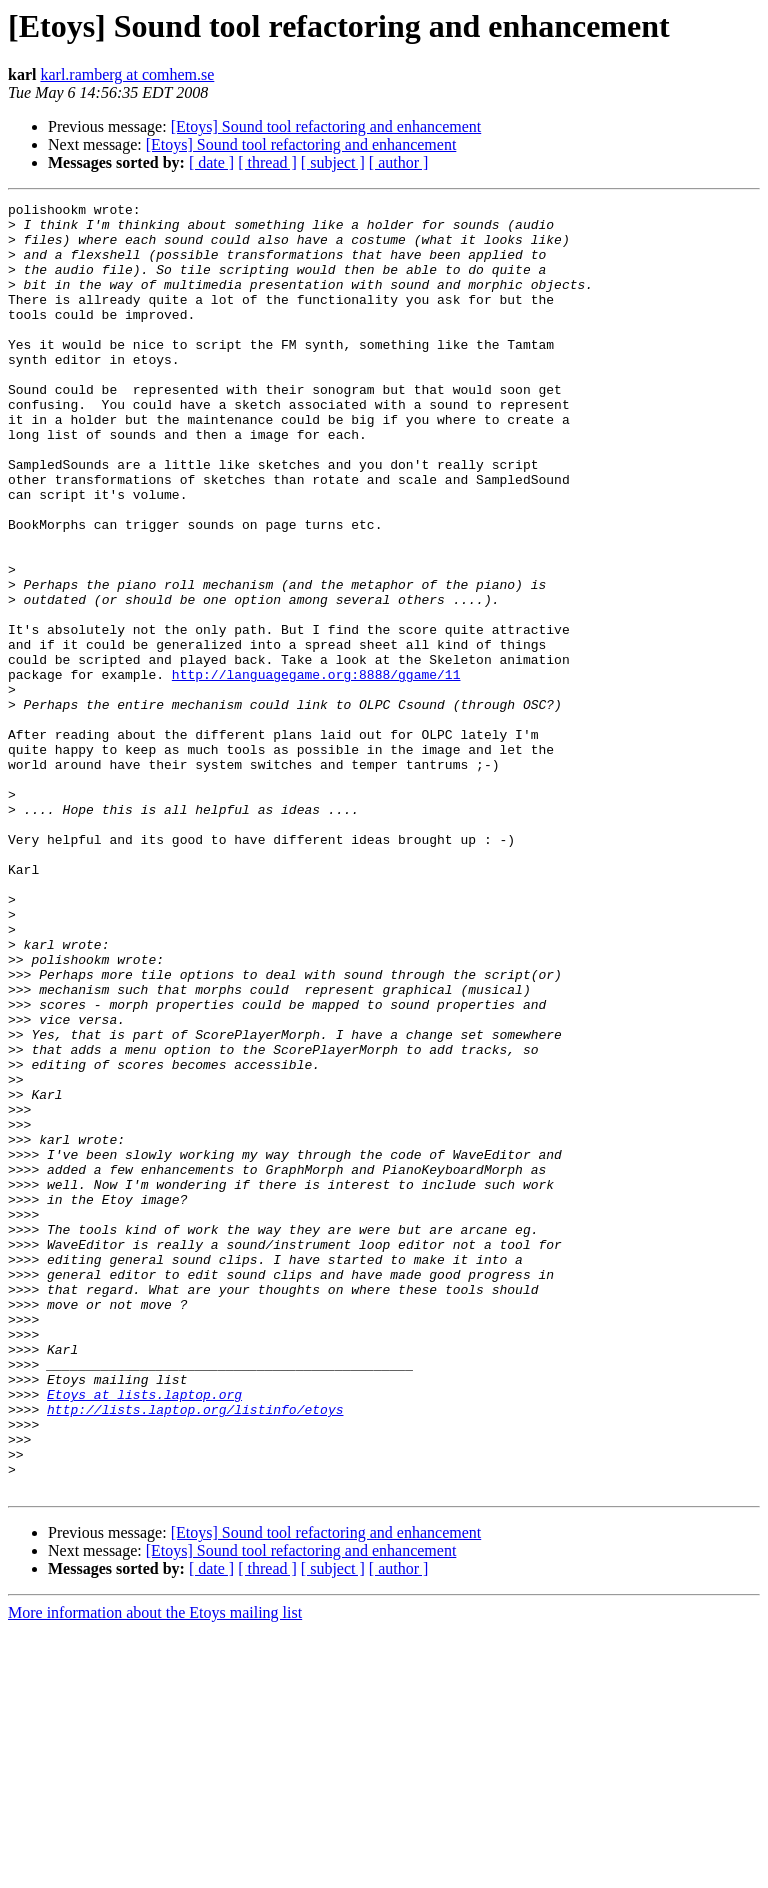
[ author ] (399, 162)
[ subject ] (333, 162)
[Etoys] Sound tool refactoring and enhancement (326, 126)
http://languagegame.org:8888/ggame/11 (316, 770)
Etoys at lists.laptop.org (144, 1634)
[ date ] (211, 162)
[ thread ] (267, 162)
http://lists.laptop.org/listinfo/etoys (195, 1652)
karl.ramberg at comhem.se (127, 74)
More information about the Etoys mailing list (155, 1870)
